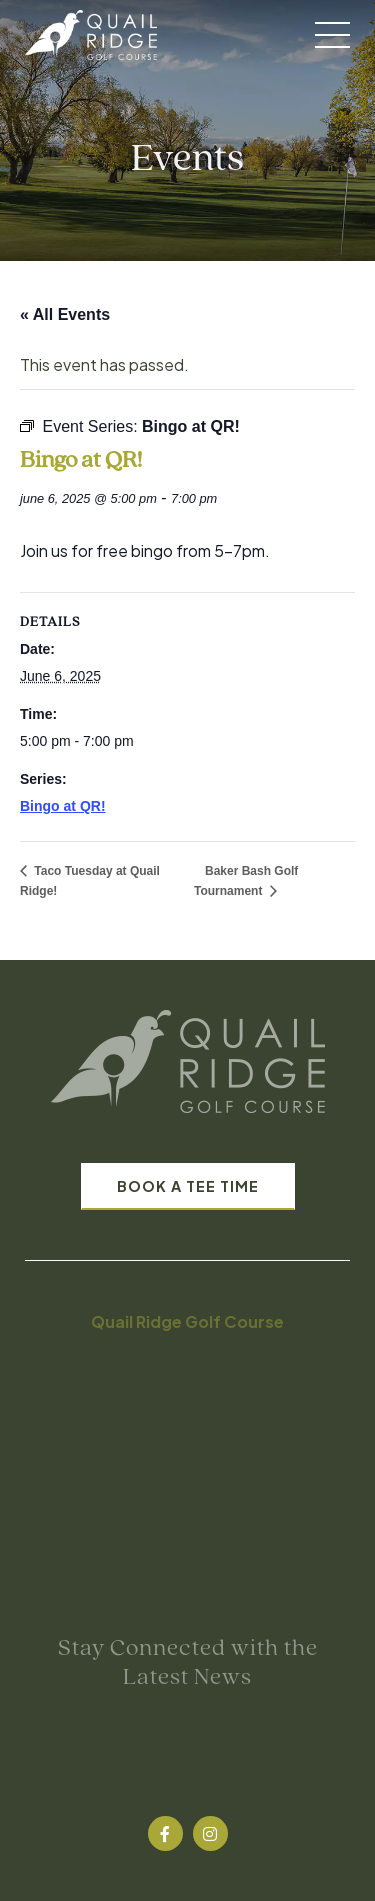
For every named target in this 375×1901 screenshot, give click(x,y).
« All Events (65, 314)
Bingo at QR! (63, 806)
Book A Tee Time (188, 1186)
